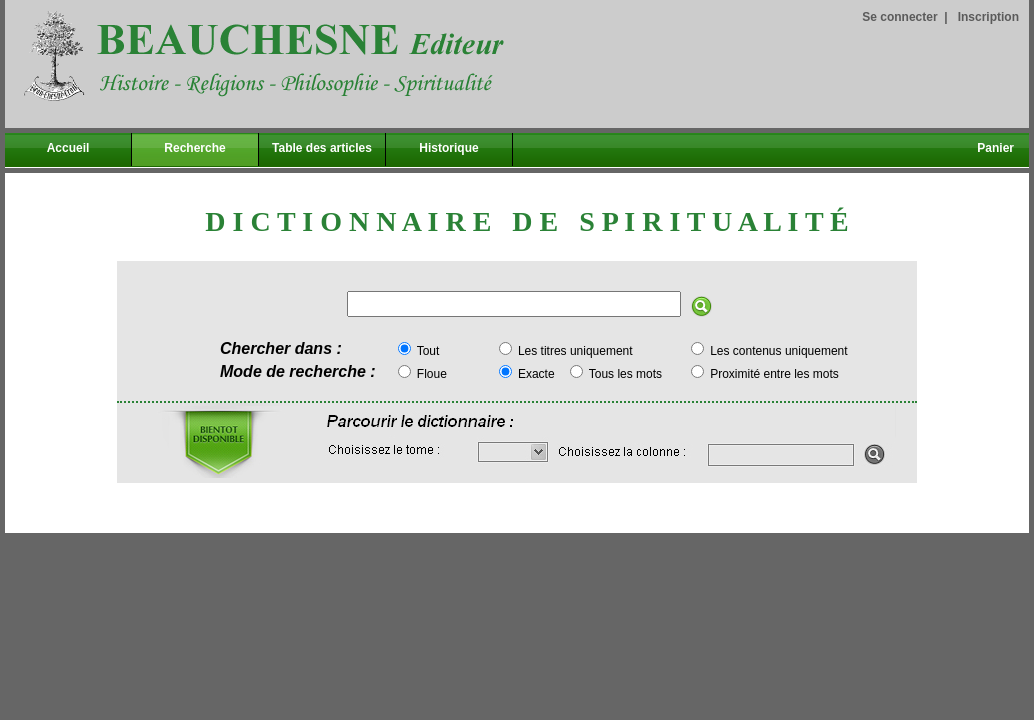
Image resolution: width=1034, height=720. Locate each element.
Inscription (988, 17)
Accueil (68, 148)
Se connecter (899, 17)
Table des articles (322, 148)
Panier (995, 148)
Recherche (194, 148)
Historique (448, 148)
